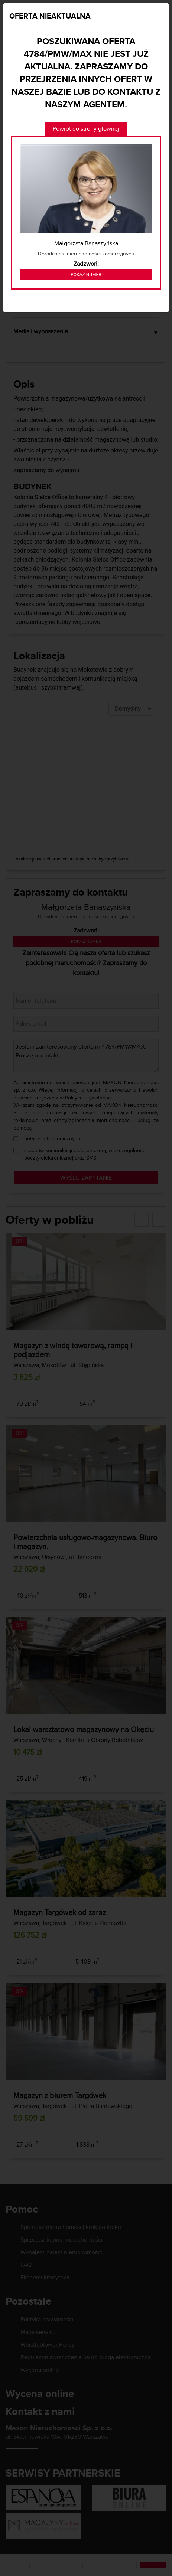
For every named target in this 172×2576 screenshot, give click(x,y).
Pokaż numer (86, 274)
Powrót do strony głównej (86, 128)
